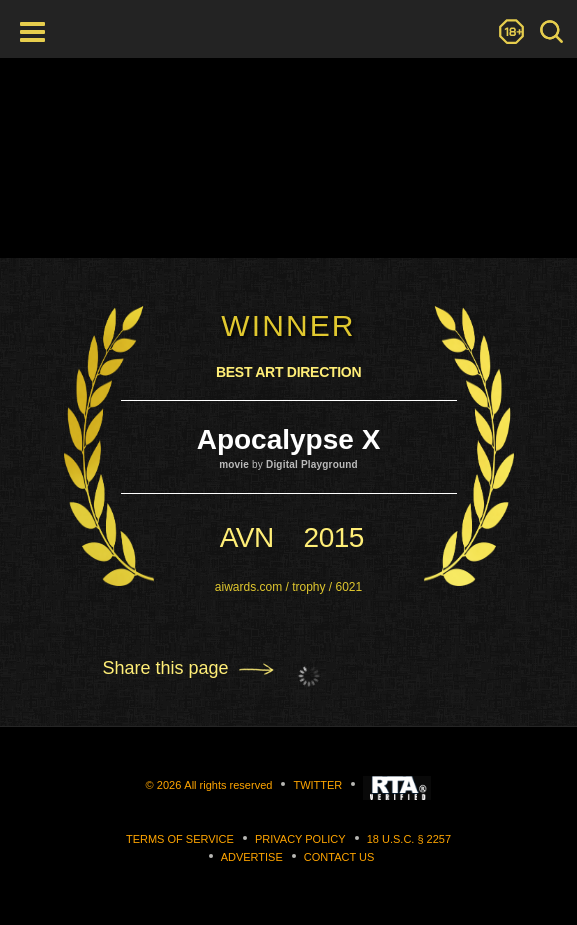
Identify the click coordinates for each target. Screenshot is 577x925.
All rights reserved (228, 785)
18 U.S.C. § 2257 (409, 839)
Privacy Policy (300, 839)
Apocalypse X (289, 439)
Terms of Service (180, 839)
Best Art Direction (288, 372)
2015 (334, 537)
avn (247, 537)
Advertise (252, 857)
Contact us (339, 857)
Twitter (317, 785)
